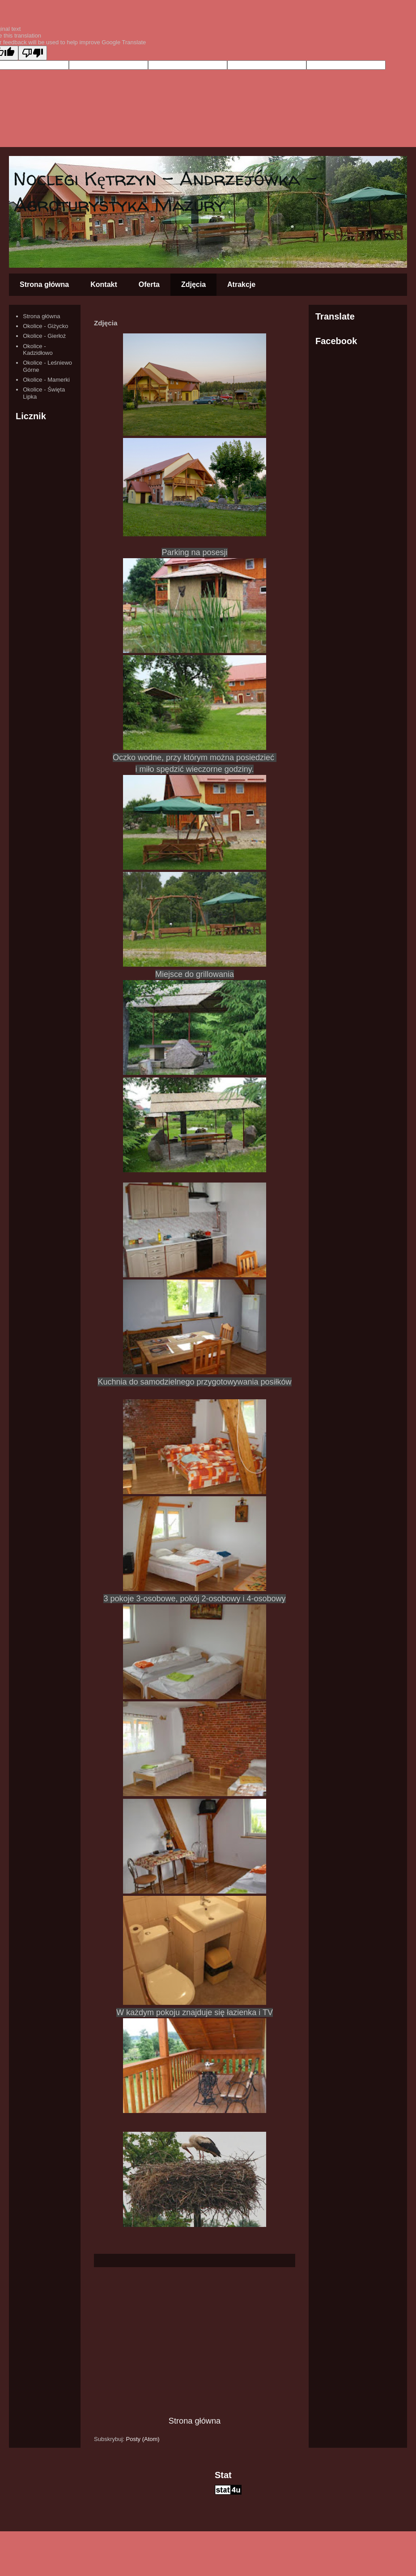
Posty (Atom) (143, 2439)
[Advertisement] (194, 2341)
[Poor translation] (32, 53)
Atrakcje (241, 284)
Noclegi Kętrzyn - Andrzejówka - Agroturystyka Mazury (165, 191)
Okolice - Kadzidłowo (38, 350)
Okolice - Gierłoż (44, 336)
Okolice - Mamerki (46, 379)
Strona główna (44, 284)
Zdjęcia (193, 284)
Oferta (149, 284)
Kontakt (103, 284)
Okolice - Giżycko (45, 326)
